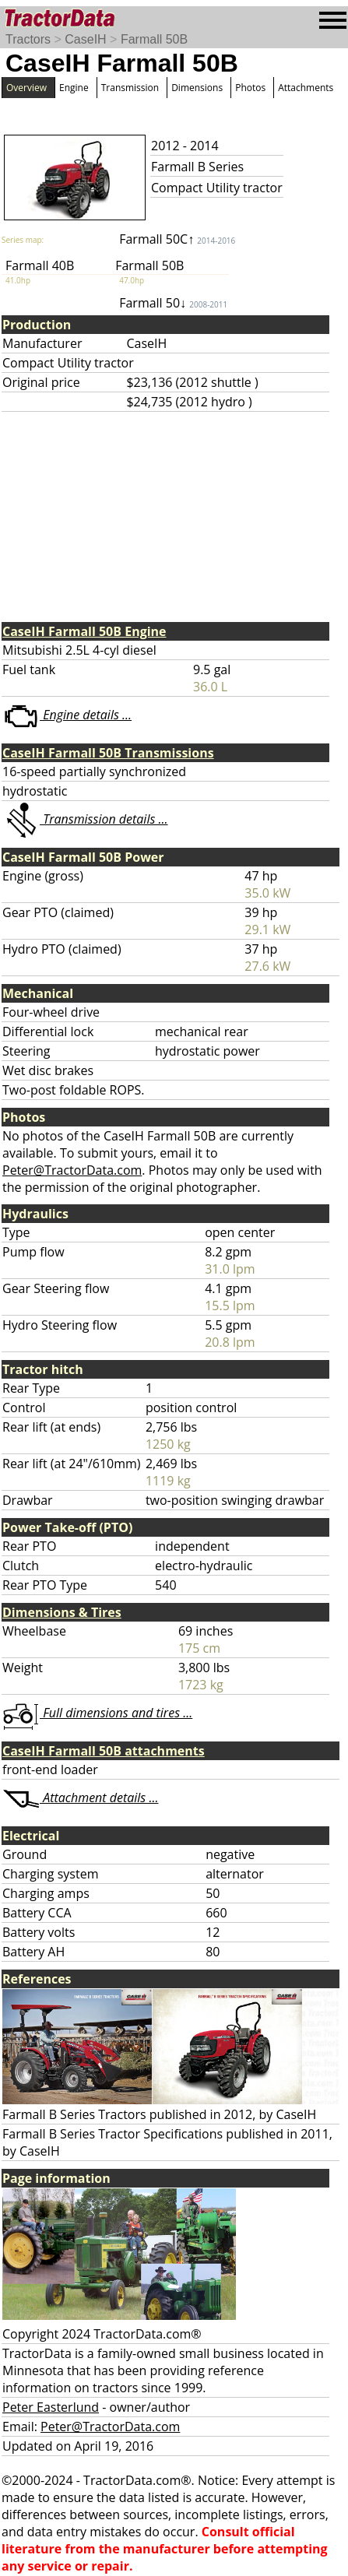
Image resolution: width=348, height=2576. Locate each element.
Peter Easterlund (50, 2407)
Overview (26, 87)
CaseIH (85, 39)
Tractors (28, 39)
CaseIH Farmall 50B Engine (84, 631)
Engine (74, 87)
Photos (250, 87)
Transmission (130, 87)
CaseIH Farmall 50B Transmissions (108, 752)
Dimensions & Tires (61, 1612)
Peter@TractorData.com (72, 1170)
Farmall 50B (154, 39)
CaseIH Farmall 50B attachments (103, 1750)
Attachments (305, 87)
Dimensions (197, 87)
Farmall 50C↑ (177, 239)
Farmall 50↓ (173, 302)
